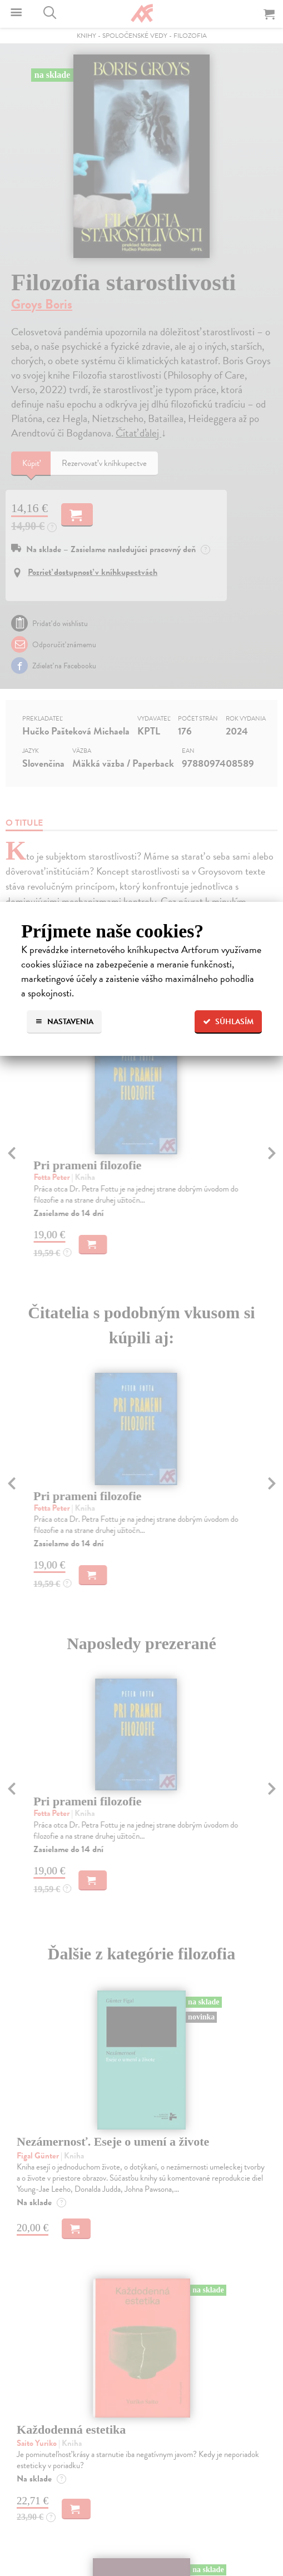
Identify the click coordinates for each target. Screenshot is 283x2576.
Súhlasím (228, 1022)
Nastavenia (64, 1022)
